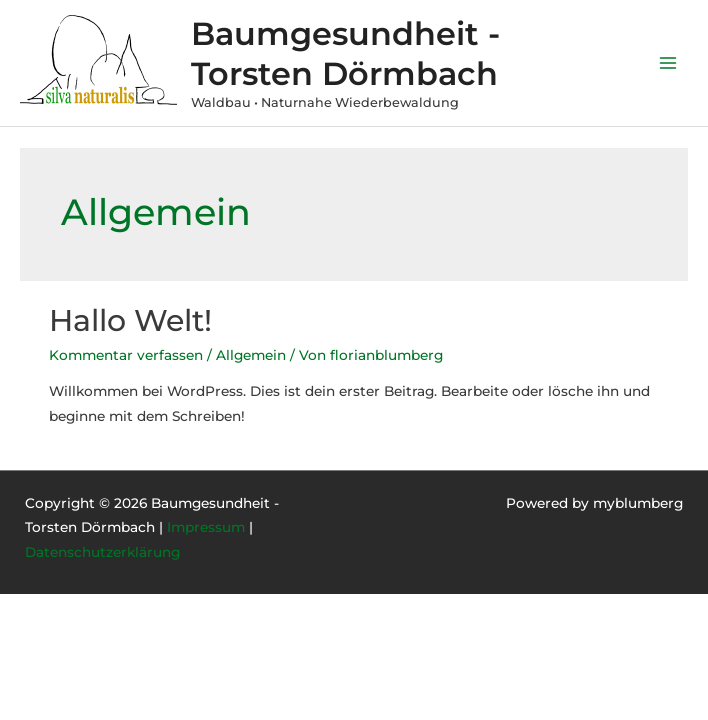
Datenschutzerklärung (102, 552)
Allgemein (251, 355)
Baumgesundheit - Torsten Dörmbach (345, 53)
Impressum (206, 527)
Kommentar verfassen (126, 355)
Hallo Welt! (130, 320)
